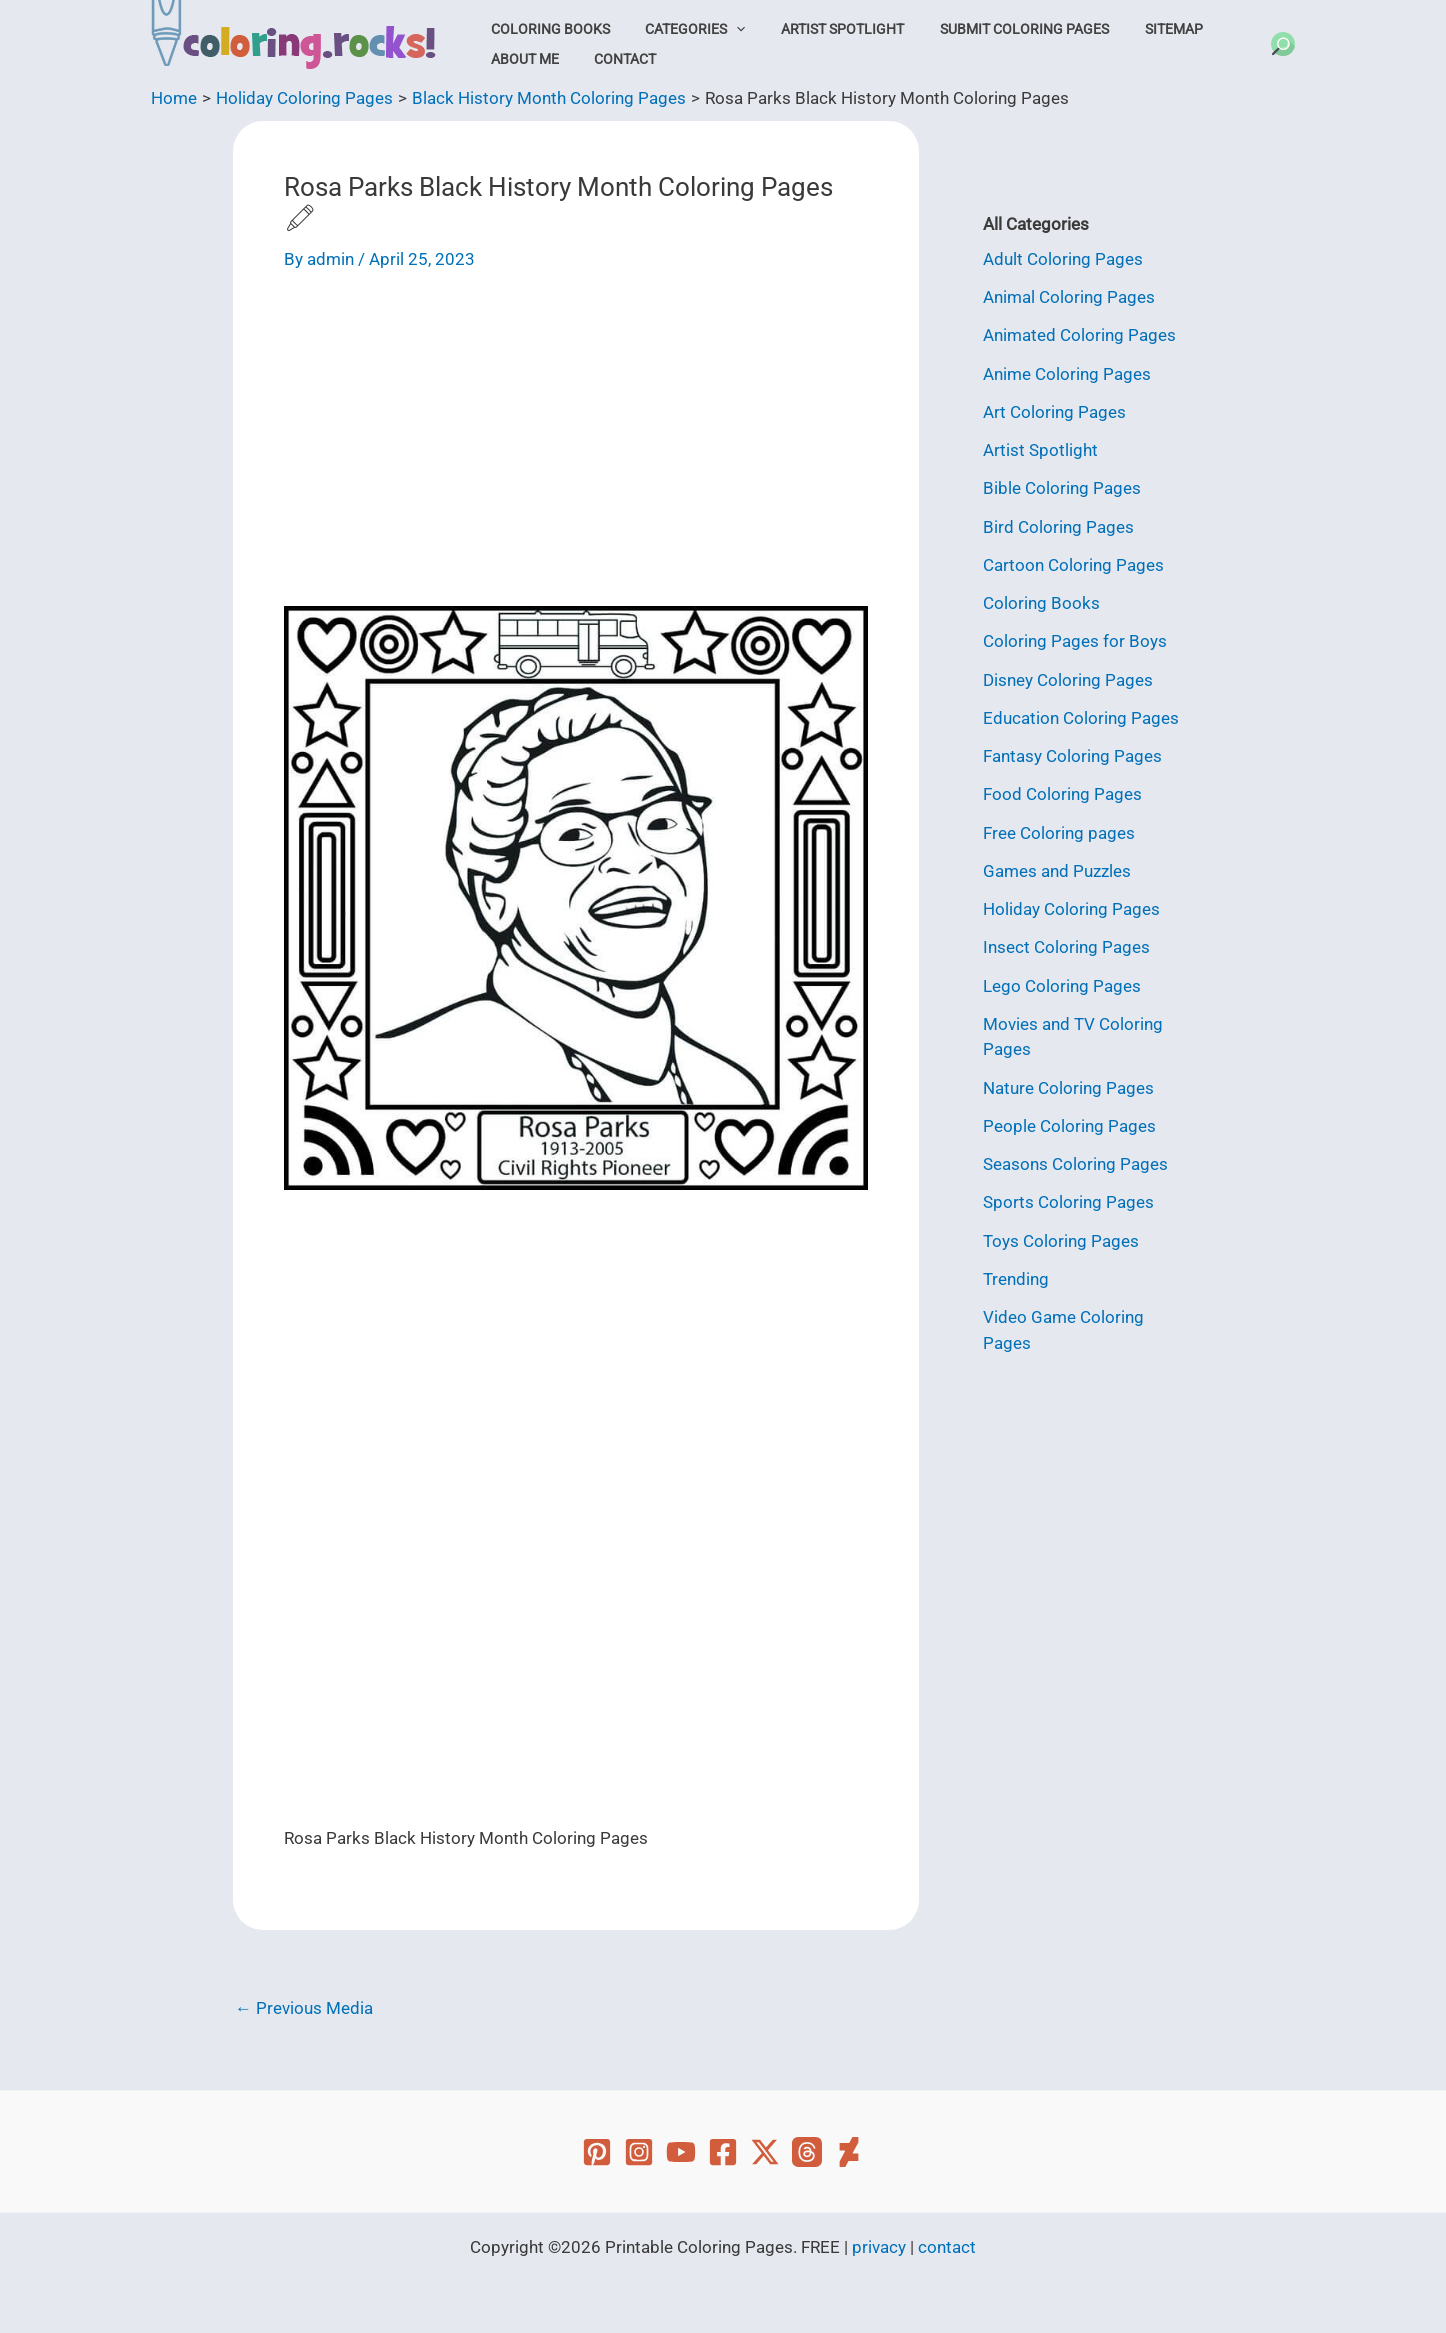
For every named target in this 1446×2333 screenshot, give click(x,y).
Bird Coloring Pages (1058, 527)
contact (947, 2247)
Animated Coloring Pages (1079, 335)
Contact (612, 59)
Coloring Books (545, 29)
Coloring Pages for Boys (1075, 641)
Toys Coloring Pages (1061, 1241)
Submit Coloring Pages (994, 29)
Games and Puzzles (1057, 871)
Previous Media (304, 2008)
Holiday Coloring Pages (1071, 909)
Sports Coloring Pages (1068, 1202)
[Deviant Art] (849, 2152)
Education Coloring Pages (1081, 718)
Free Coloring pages (1059, 833)
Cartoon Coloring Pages (1073, 565)
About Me (520, 59)
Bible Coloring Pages (1062, 488)
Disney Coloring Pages (1068, 680)
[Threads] (807, 2152)
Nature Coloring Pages (1068, 1088)
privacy (879, 2247)
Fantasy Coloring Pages (1072, 756)
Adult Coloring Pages (1063, 259)
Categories (682, 29)
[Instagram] (639, 2152)
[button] (723, 29)
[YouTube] (681, 2152)
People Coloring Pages (1069, 1126)
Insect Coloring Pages (1066, 947)
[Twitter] (765, 2152)
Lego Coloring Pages (1062, 986)
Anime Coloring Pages (1067, 374)
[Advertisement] (576, 446)
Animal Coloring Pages (1069, 297)
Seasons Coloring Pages (1075, 1164)
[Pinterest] (597, 2152)
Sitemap (1135, 29)
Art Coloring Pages (1054, 412)
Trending (1016, 1279)
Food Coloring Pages (1062, 794)
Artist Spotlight (821, 29)
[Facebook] (723, 2152)
